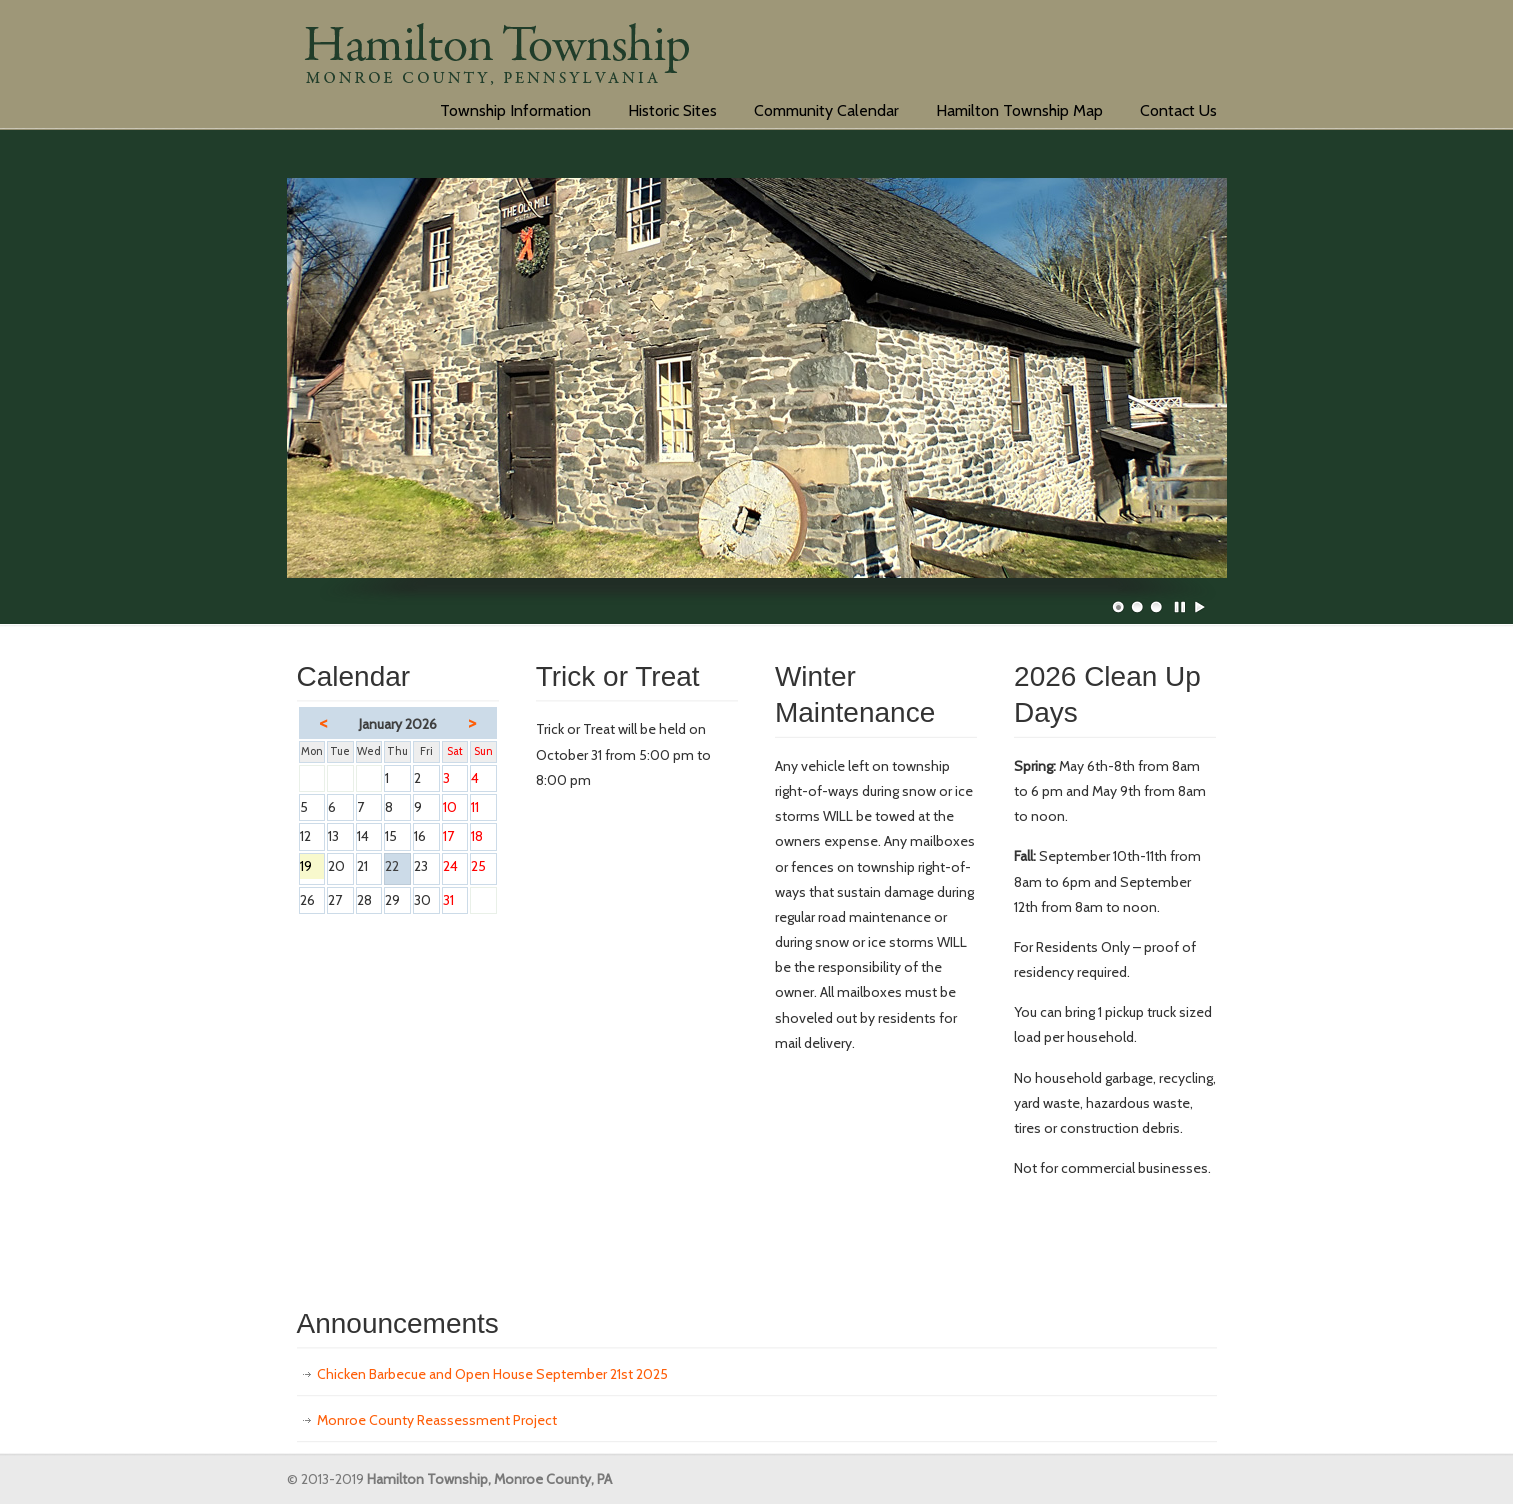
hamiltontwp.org (497, 60)
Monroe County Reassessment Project (437, 1420)
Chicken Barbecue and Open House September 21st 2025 (492, 1374)
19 (312, 868)
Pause (1181, 607)
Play (1200, 607)
